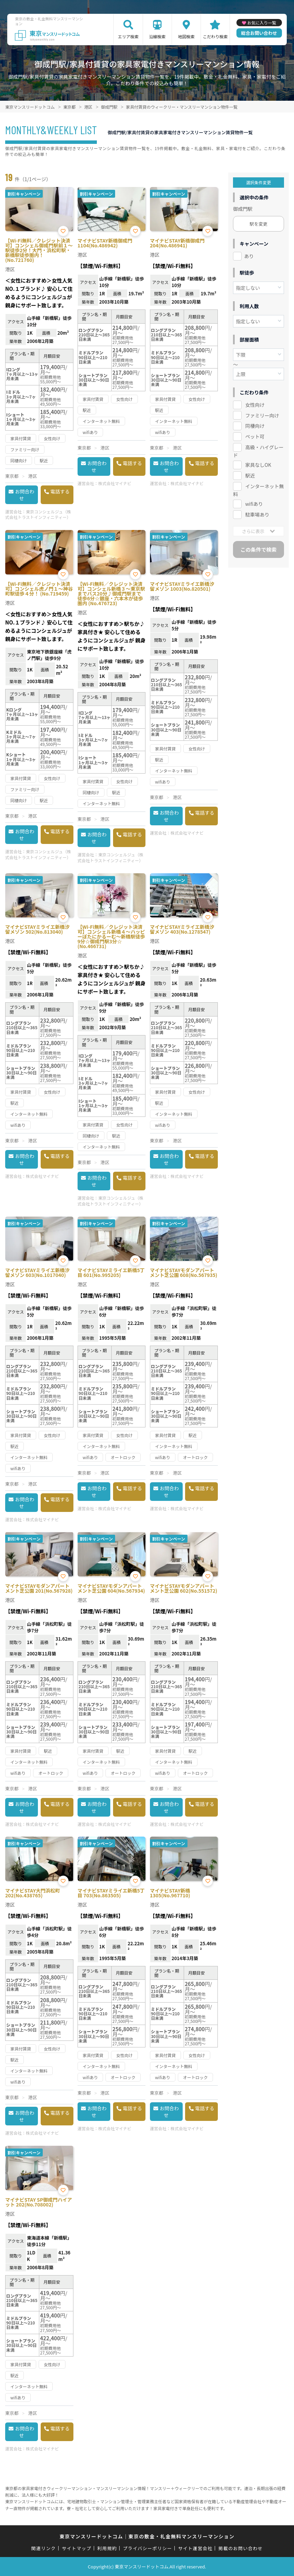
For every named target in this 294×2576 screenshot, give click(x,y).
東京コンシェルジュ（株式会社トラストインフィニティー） (38, 514)
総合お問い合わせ (259, 33)
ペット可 (254, 436)
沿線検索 (157, 36)
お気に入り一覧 (261, 23)
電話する (60, 491)
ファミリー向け (262, 415)
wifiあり (254, 503)
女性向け (254, 404)
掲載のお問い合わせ (241, 2548)
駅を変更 (258, 223)
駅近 (250, 475)
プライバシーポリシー (147, 2548)
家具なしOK (258, 464)
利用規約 (107, 2548)
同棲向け (254, 425)
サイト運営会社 (195, 2548)
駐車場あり (257, 514)
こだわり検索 (215, 36)
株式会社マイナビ (114, 483)
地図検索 (186, 36)
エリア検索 (128, 36)
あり (249, 256)
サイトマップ (76, 2548)
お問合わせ (24, 495)
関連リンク (43, 2548)
